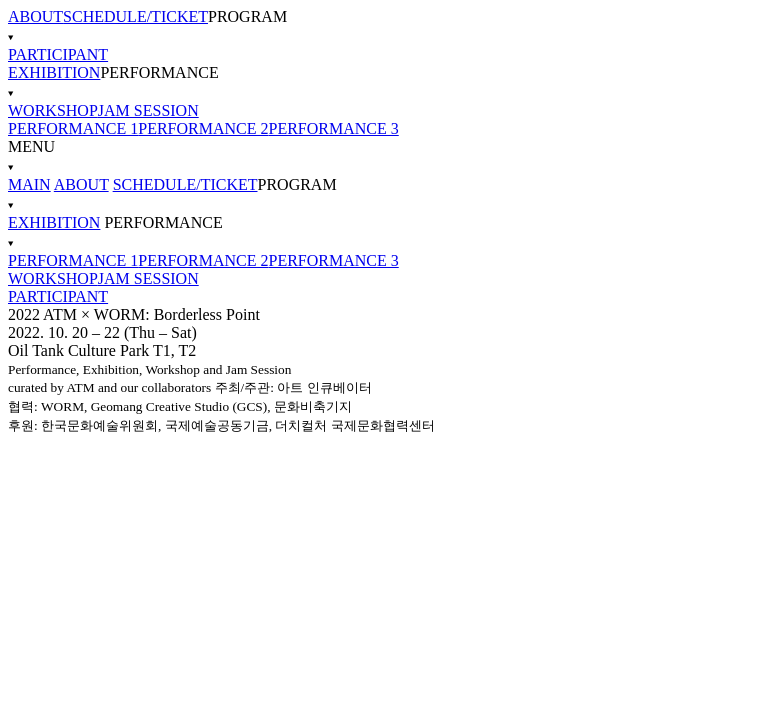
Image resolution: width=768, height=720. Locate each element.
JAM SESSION (148, 110)
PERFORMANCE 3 (334, 128)
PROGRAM (384, 27)
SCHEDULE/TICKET (135, 16)
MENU (384, 157)
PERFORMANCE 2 (203, 128)
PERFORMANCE (384, 83)
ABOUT (35, 16)
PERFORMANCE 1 (73, 128)
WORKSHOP (53, 110)
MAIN (29, 184)
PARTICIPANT (58, 54)
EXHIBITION (54, 72)
